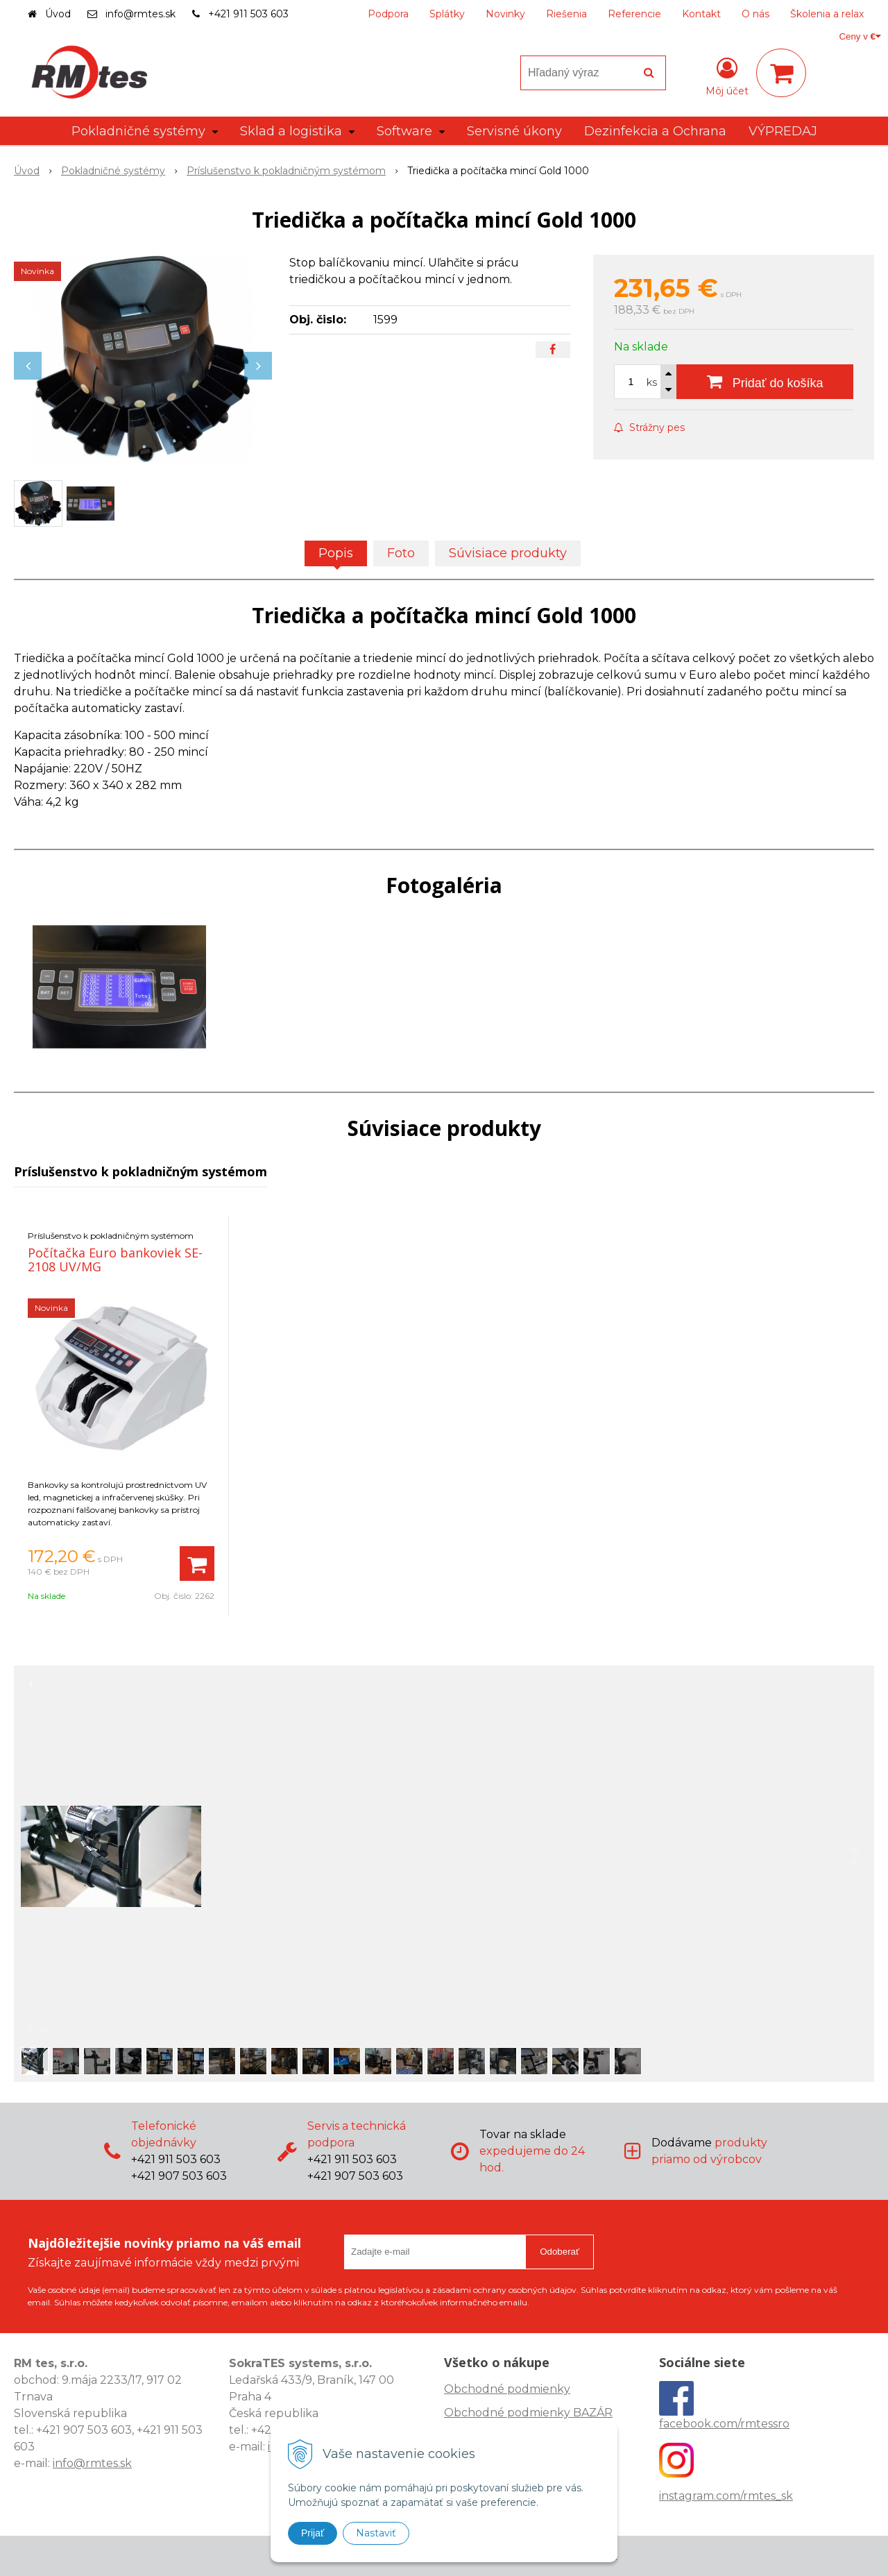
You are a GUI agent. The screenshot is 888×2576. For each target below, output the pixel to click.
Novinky (505, 14)
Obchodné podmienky (507, 2389)
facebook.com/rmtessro (724, 2423)
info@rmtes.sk (140, 14)
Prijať (312, 2533)
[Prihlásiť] (727, 76)
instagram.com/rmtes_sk (726, 2495)
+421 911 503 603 (248, 14)
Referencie (634, 14)
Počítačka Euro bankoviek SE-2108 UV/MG (115, 1259)
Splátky (447, 14)
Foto (401, 553)
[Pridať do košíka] (764, 381)
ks (652, 382)
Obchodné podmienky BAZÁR (528, 2412)
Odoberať (559, 2251)
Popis (335, 553)
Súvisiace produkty (508, 553)
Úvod (58, 14)
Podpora (388, 14)
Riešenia (566, 14)
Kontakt (701, 14)
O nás (755, 14)
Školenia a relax (827, 14)
